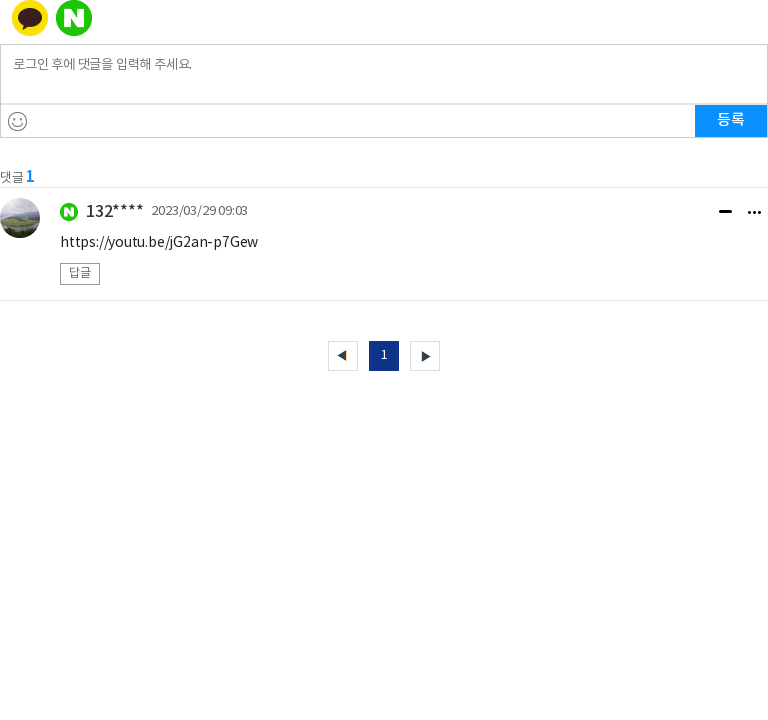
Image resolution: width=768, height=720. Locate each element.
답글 (80, 273)
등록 (731, 120)
